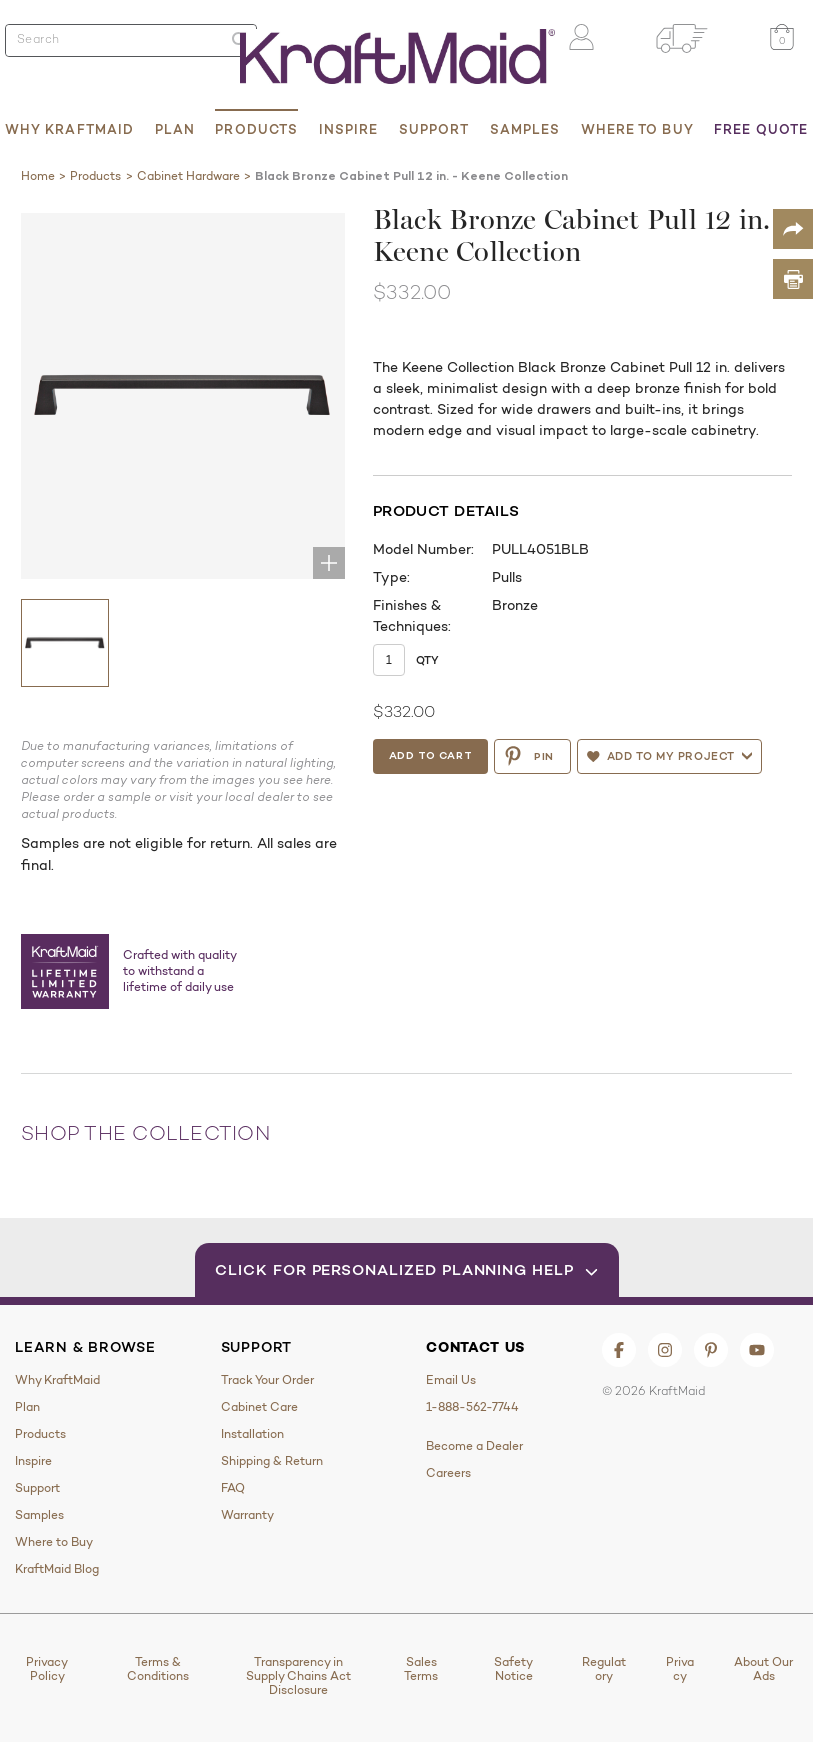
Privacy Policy (47, 1669)
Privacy (680, 1669)
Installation (252, 1434)
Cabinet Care (259, 1407)
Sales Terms (421, 1669)
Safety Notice (513, 1669)
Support (434, 129)
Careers (448, 1473)
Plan (175, 129)
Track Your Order (267, 1380)
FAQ (233, 1488)
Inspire (349, 129)
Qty (428, 660)
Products (256, 129)
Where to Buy (637, 129)
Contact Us (475, 1347)
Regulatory (604, 1669)
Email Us (451, 1380)
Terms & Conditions (158, 1669)
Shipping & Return (272, 1461)
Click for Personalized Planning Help (406, 1269)
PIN (531, 756)
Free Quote (761, 129)
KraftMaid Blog (57, 1569)
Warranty (247, 1515)
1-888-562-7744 (472, 1407)
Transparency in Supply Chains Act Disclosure (298, 1676)
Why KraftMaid (69, 129)
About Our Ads (763, 1669)
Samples (525, 129)
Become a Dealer (474, 1446)
